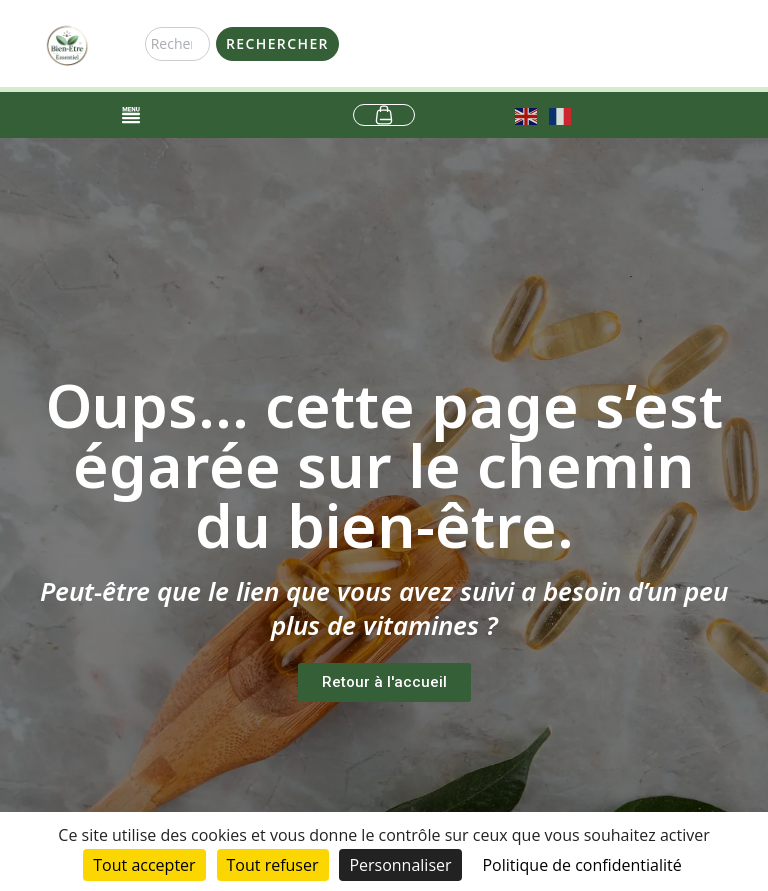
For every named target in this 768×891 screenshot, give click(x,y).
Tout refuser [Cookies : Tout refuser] (273, 865)
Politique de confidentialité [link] (581, 865)
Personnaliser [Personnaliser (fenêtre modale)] (400, 865)
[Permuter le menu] (131, 115)
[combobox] (177, 44)
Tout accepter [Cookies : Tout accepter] (144, 865)
